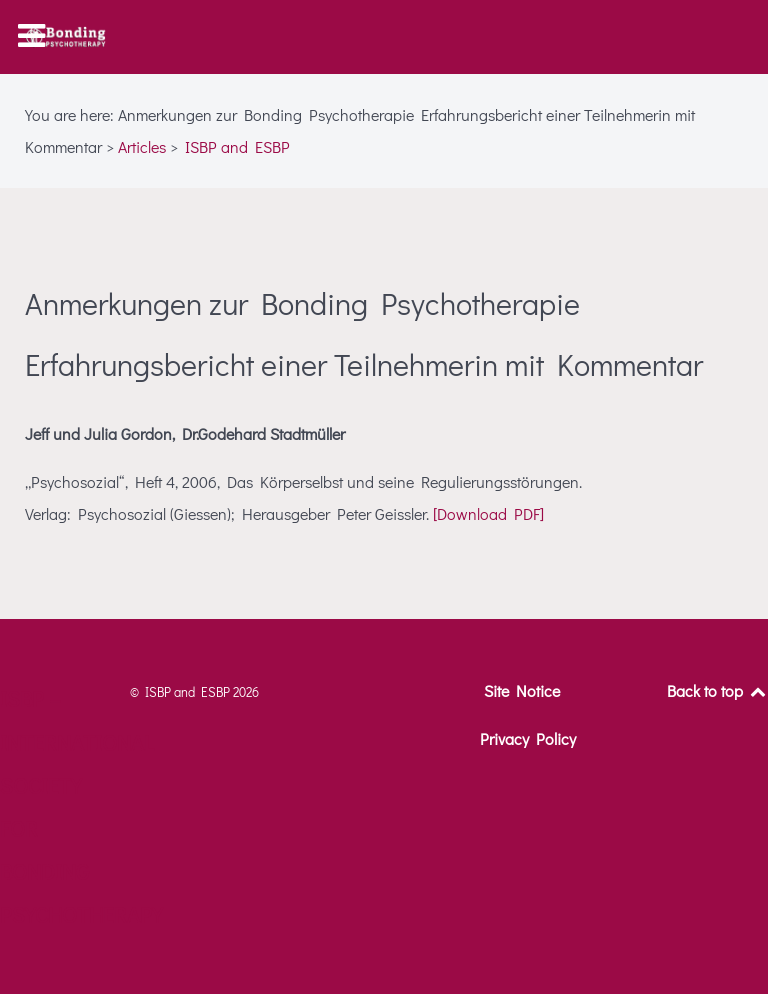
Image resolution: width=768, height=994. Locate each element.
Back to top (717, 690)
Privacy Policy (528, 738)
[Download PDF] (488, 513)
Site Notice (522, 690)
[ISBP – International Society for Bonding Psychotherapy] (65, 37)
